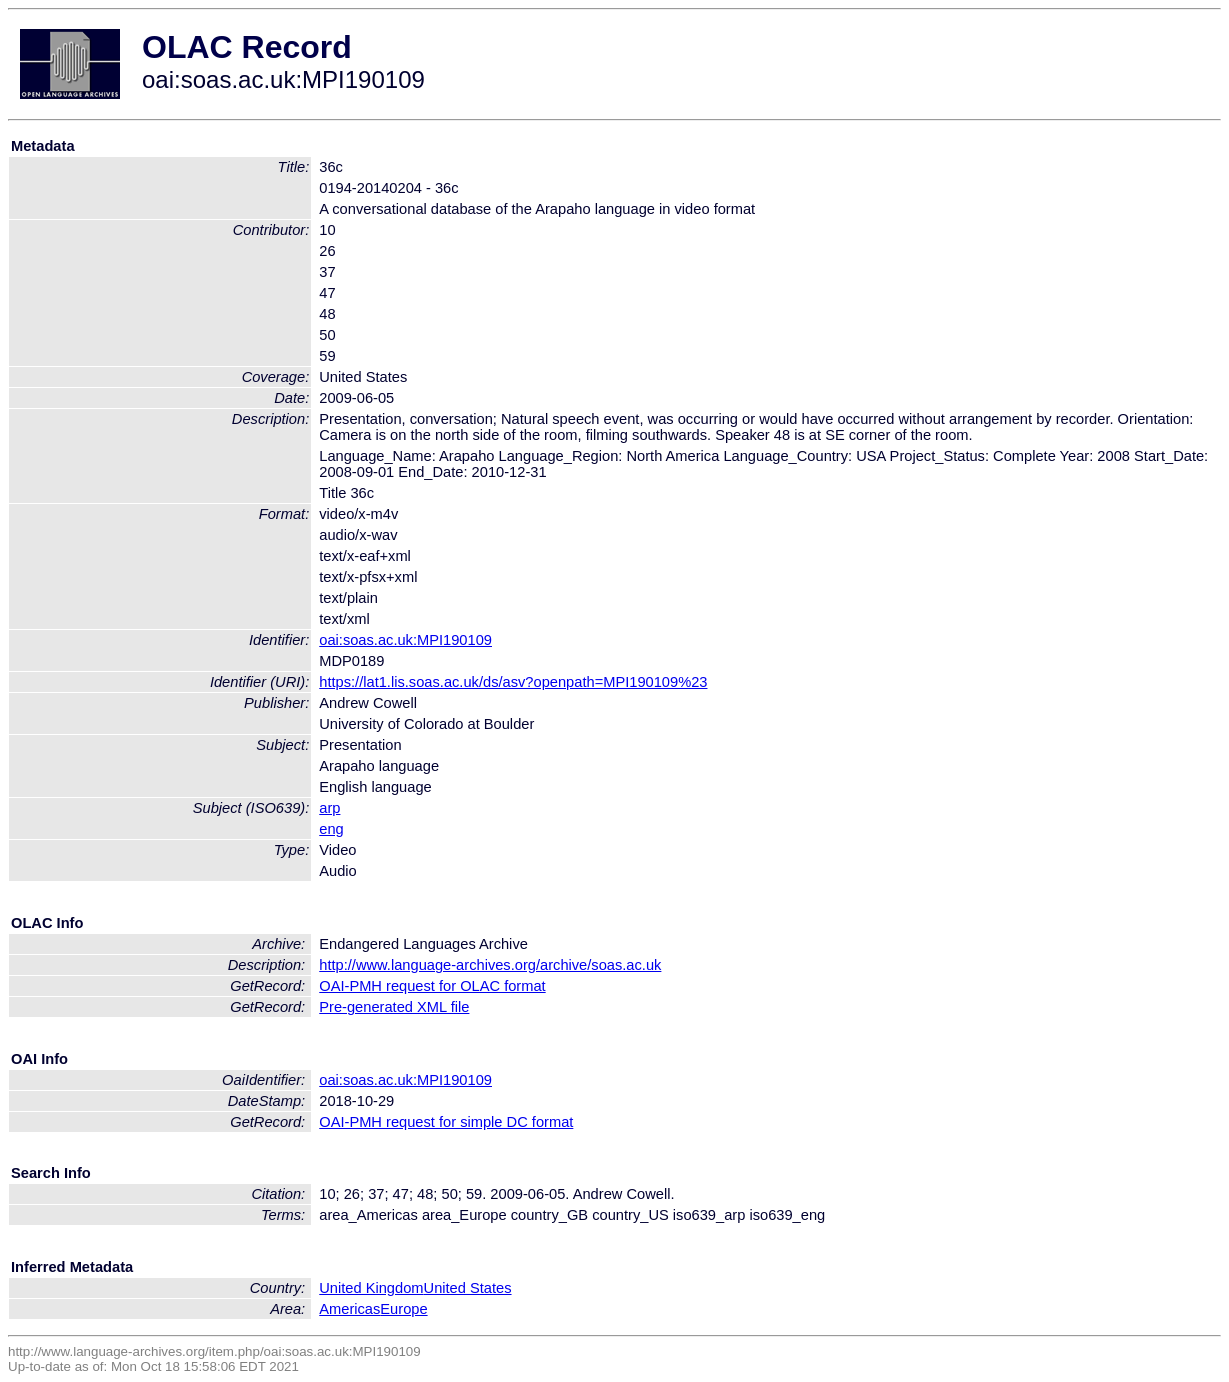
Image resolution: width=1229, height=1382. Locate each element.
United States (468, 1288)
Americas (349, 1309)
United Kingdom (371, 1288)
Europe (403, 1309)
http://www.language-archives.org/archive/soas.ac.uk (490, 965)
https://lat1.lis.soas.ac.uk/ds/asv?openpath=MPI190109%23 (513, 682)
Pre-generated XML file (394, 1007)
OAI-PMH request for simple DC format (446, 1122)
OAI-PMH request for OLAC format (432, 986)
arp (329, 808)
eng (331, 829)
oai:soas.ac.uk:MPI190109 (405, 640)
